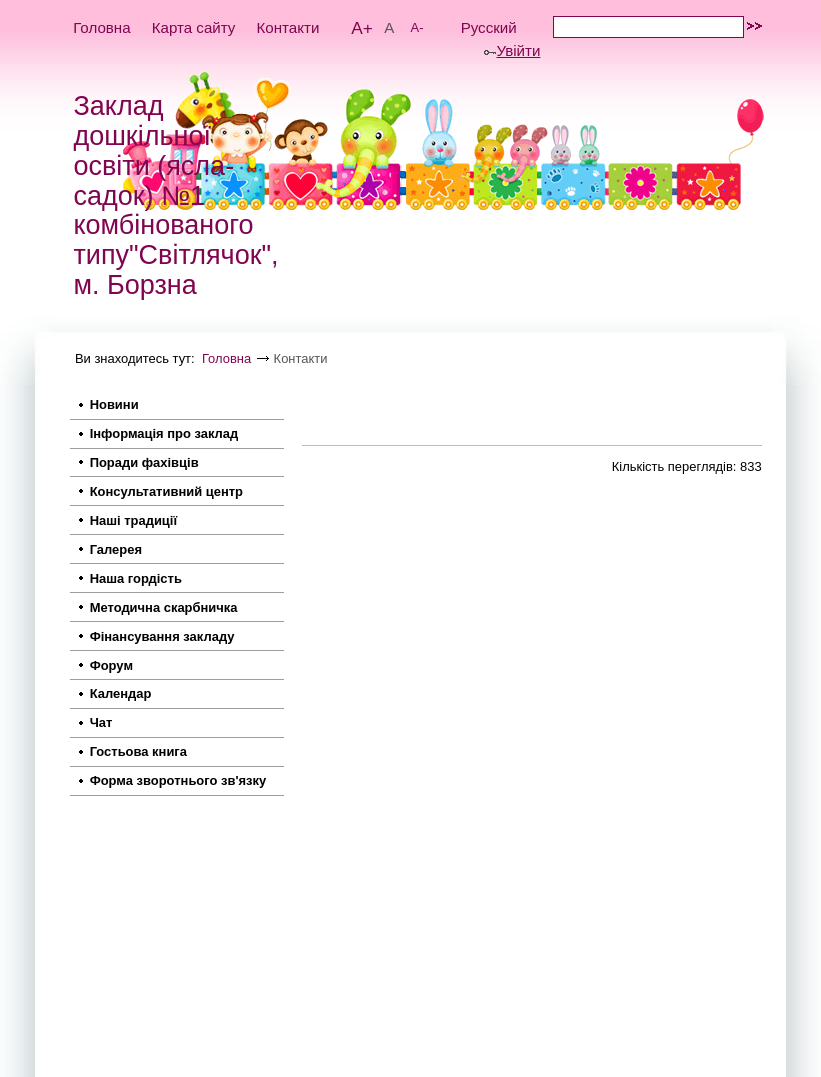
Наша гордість (136, 578)
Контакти (288, 27)
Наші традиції (133, 520)
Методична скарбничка (164, 607)
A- (417, 27)
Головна (101, 27)
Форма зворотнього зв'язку (178, 780)
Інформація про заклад (164, 433)
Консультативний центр (166, 491)
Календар (121, 693)
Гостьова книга (138, 751)
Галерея (116, 549)
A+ (362, 28)
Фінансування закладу (162, 636)
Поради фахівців (144, 462)
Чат (101, 722)
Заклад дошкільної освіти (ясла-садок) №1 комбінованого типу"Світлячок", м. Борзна (175, 195)
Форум (111, 665)
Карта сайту (194, 27)
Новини (114, 404)
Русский (489, 27)
